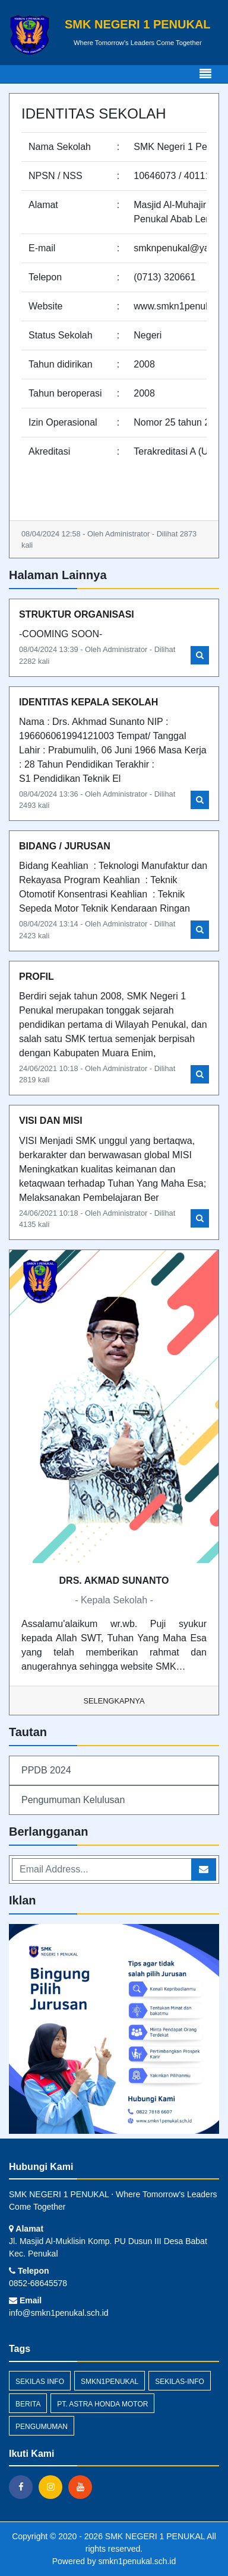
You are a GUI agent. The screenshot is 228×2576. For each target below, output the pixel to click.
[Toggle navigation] (205, 74)
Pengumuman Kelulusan (73, 1800)
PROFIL (36, 976)
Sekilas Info (39, 2381)
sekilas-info (179, 2381)
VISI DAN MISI (51, 1121)
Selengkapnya (114, 1700)
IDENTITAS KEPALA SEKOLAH (88, 702)
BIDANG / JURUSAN (64, 846)
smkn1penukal (109, 2381)
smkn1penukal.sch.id (137, 2561)
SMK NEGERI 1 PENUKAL (154, 2536)
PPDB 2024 (46, 1770)
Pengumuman (41, 2426)
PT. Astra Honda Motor (102, 2404)
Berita (27, 2404)
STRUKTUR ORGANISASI (76, 614)
